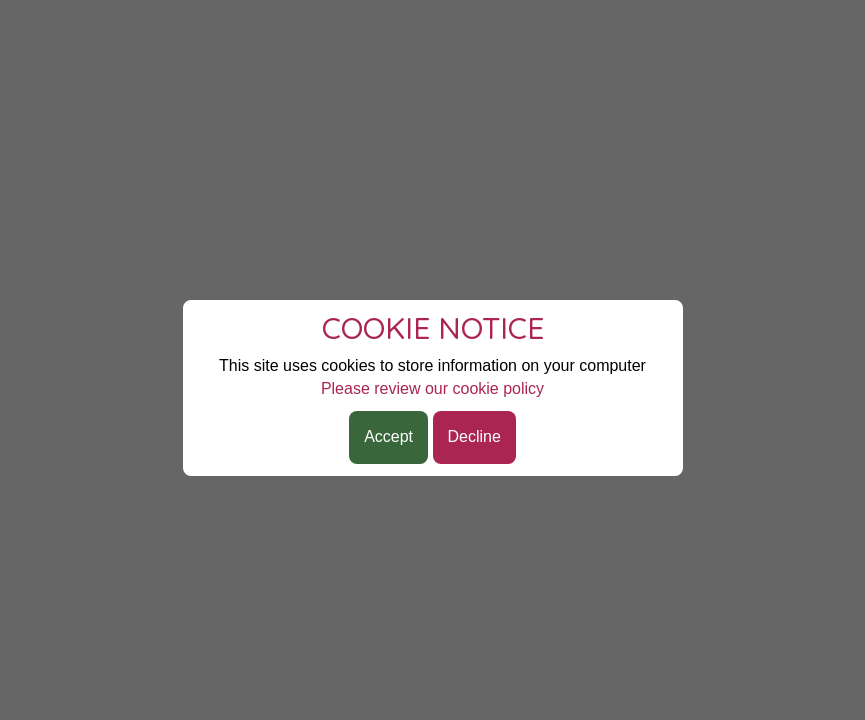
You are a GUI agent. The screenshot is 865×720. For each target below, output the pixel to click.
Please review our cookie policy (432, 388)
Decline (474, 436)
